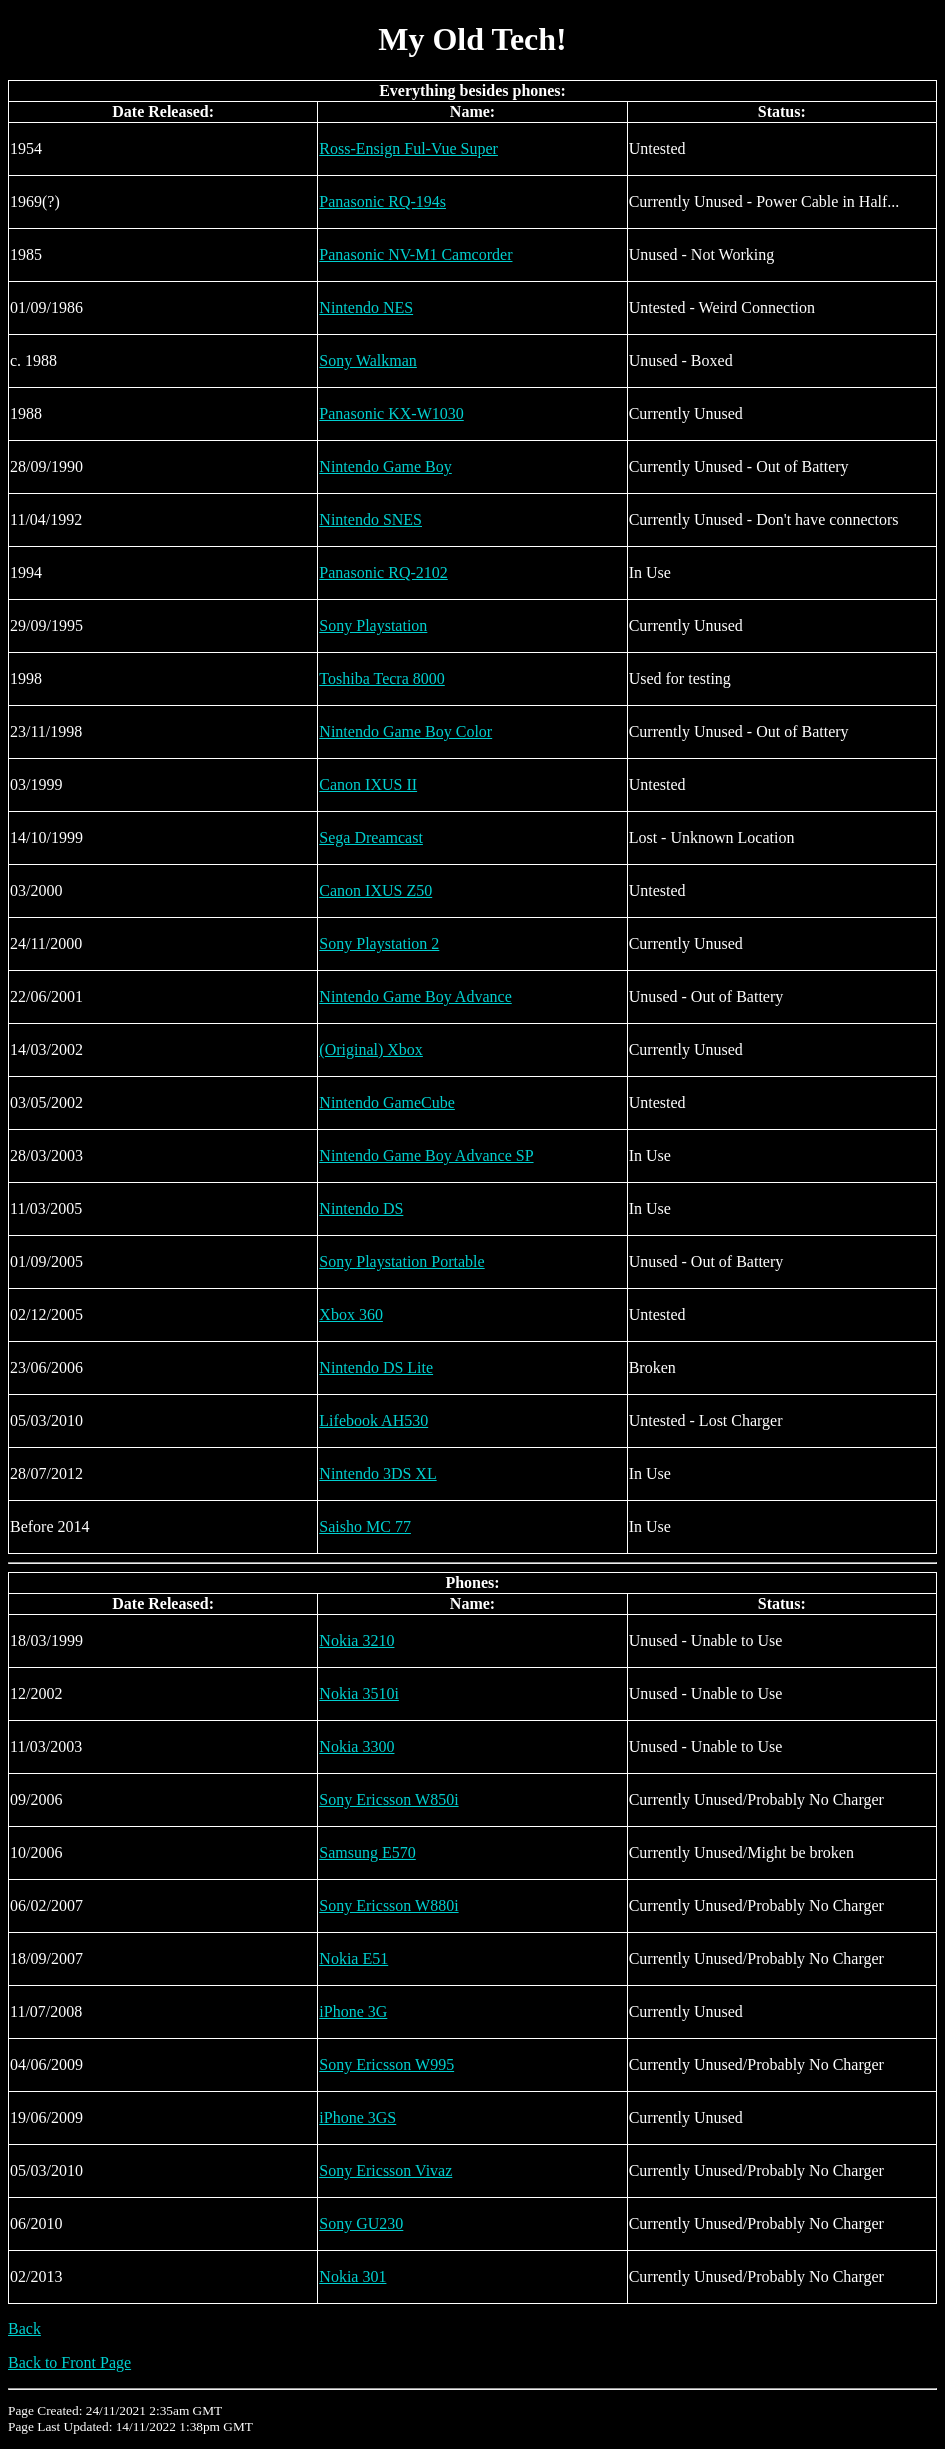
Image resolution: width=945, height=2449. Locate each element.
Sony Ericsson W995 (386, 2064)
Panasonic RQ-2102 (383, 572)
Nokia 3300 (356, 1746)
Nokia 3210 (356, 1640)
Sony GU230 (361, 2223)
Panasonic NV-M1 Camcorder (415, 254)
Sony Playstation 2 (379, 943)
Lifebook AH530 (373, 1420)
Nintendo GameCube (387, 1102)
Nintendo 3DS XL (377, 1473)
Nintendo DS (361, 1208)
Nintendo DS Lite (376, 1367)
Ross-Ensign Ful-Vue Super (408, 148)
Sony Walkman (368, 360)
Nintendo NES (366, 307)
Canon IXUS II (368, 784)
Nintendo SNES (370, 519)
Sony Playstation (373, 625)
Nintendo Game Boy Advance (415, 996)
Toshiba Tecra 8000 (381, 678)
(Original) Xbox (371, 1049)
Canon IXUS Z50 (375, 890)
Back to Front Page (69, 2362)
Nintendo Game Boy (385, 466)
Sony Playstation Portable (401, 1261)
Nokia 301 (352, 2276)
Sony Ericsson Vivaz (385, 2170)
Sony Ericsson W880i (388, 1905)
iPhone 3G (353, 2011)
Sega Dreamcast (371, 837)
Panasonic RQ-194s (382, 201)
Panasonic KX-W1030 (391, 413)
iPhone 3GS (357, 2117)
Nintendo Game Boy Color (405, 731)
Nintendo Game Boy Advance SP (426, 1155)
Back (24, 2328)
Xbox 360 (351, 1314)
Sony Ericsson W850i (388, 1799)
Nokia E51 (353, 1958)
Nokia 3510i (359, 1693)
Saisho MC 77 (365, 1526)
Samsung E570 (367, 1852)
